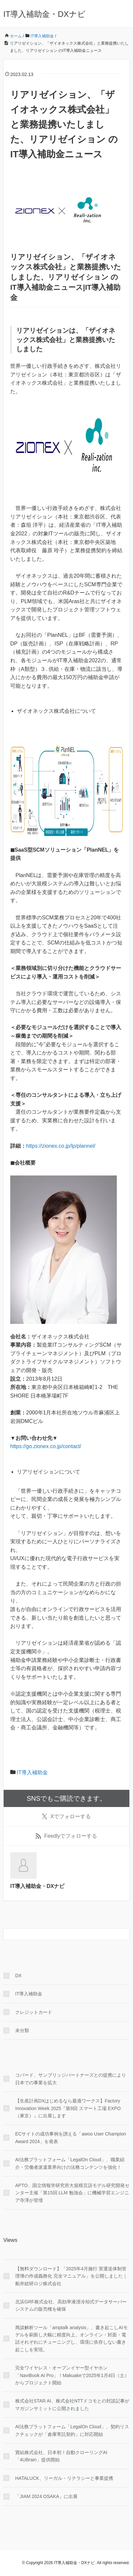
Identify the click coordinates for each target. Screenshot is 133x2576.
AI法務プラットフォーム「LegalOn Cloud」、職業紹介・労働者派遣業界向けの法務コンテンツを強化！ (69, 2163)
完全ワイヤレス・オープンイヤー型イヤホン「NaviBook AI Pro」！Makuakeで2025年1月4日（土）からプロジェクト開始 (72, 2375)
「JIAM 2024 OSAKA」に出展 (46, 2496)
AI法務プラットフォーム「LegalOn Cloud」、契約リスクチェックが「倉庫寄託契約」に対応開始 (72, 2430)
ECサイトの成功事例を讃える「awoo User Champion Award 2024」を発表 (70, 2137)
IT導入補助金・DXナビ (44, 14)
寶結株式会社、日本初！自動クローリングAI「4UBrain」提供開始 (61, 2456)
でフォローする (66, 1816)
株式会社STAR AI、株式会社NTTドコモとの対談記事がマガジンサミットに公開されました (72, 2404)
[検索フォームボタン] (124, 1934)
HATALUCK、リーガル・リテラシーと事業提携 (64, 2478)
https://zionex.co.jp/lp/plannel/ (60, 1146)
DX (18, 1975)
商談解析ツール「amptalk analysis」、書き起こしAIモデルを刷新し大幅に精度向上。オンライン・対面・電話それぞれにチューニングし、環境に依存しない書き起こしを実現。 (71, 2338)
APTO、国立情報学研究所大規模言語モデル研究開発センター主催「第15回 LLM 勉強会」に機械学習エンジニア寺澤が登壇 (72, 2193)
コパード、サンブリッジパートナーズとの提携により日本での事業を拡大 (70, 2078)
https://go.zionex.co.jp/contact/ (45, 1446)
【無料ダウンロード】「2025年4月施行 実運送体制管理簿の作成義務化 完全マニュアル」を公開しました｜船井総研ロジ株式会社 (71, 2276)
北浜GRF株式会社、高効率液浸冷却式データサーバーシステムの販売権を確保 (71, 2305)
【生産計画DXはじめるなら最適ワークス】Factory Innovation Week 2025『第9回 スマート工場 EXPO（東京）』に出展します (68, 2108)
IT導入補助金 (32, 1772)
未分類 (22, 2030)
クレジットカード (33, 2012)
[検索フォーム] (60, 1934)
